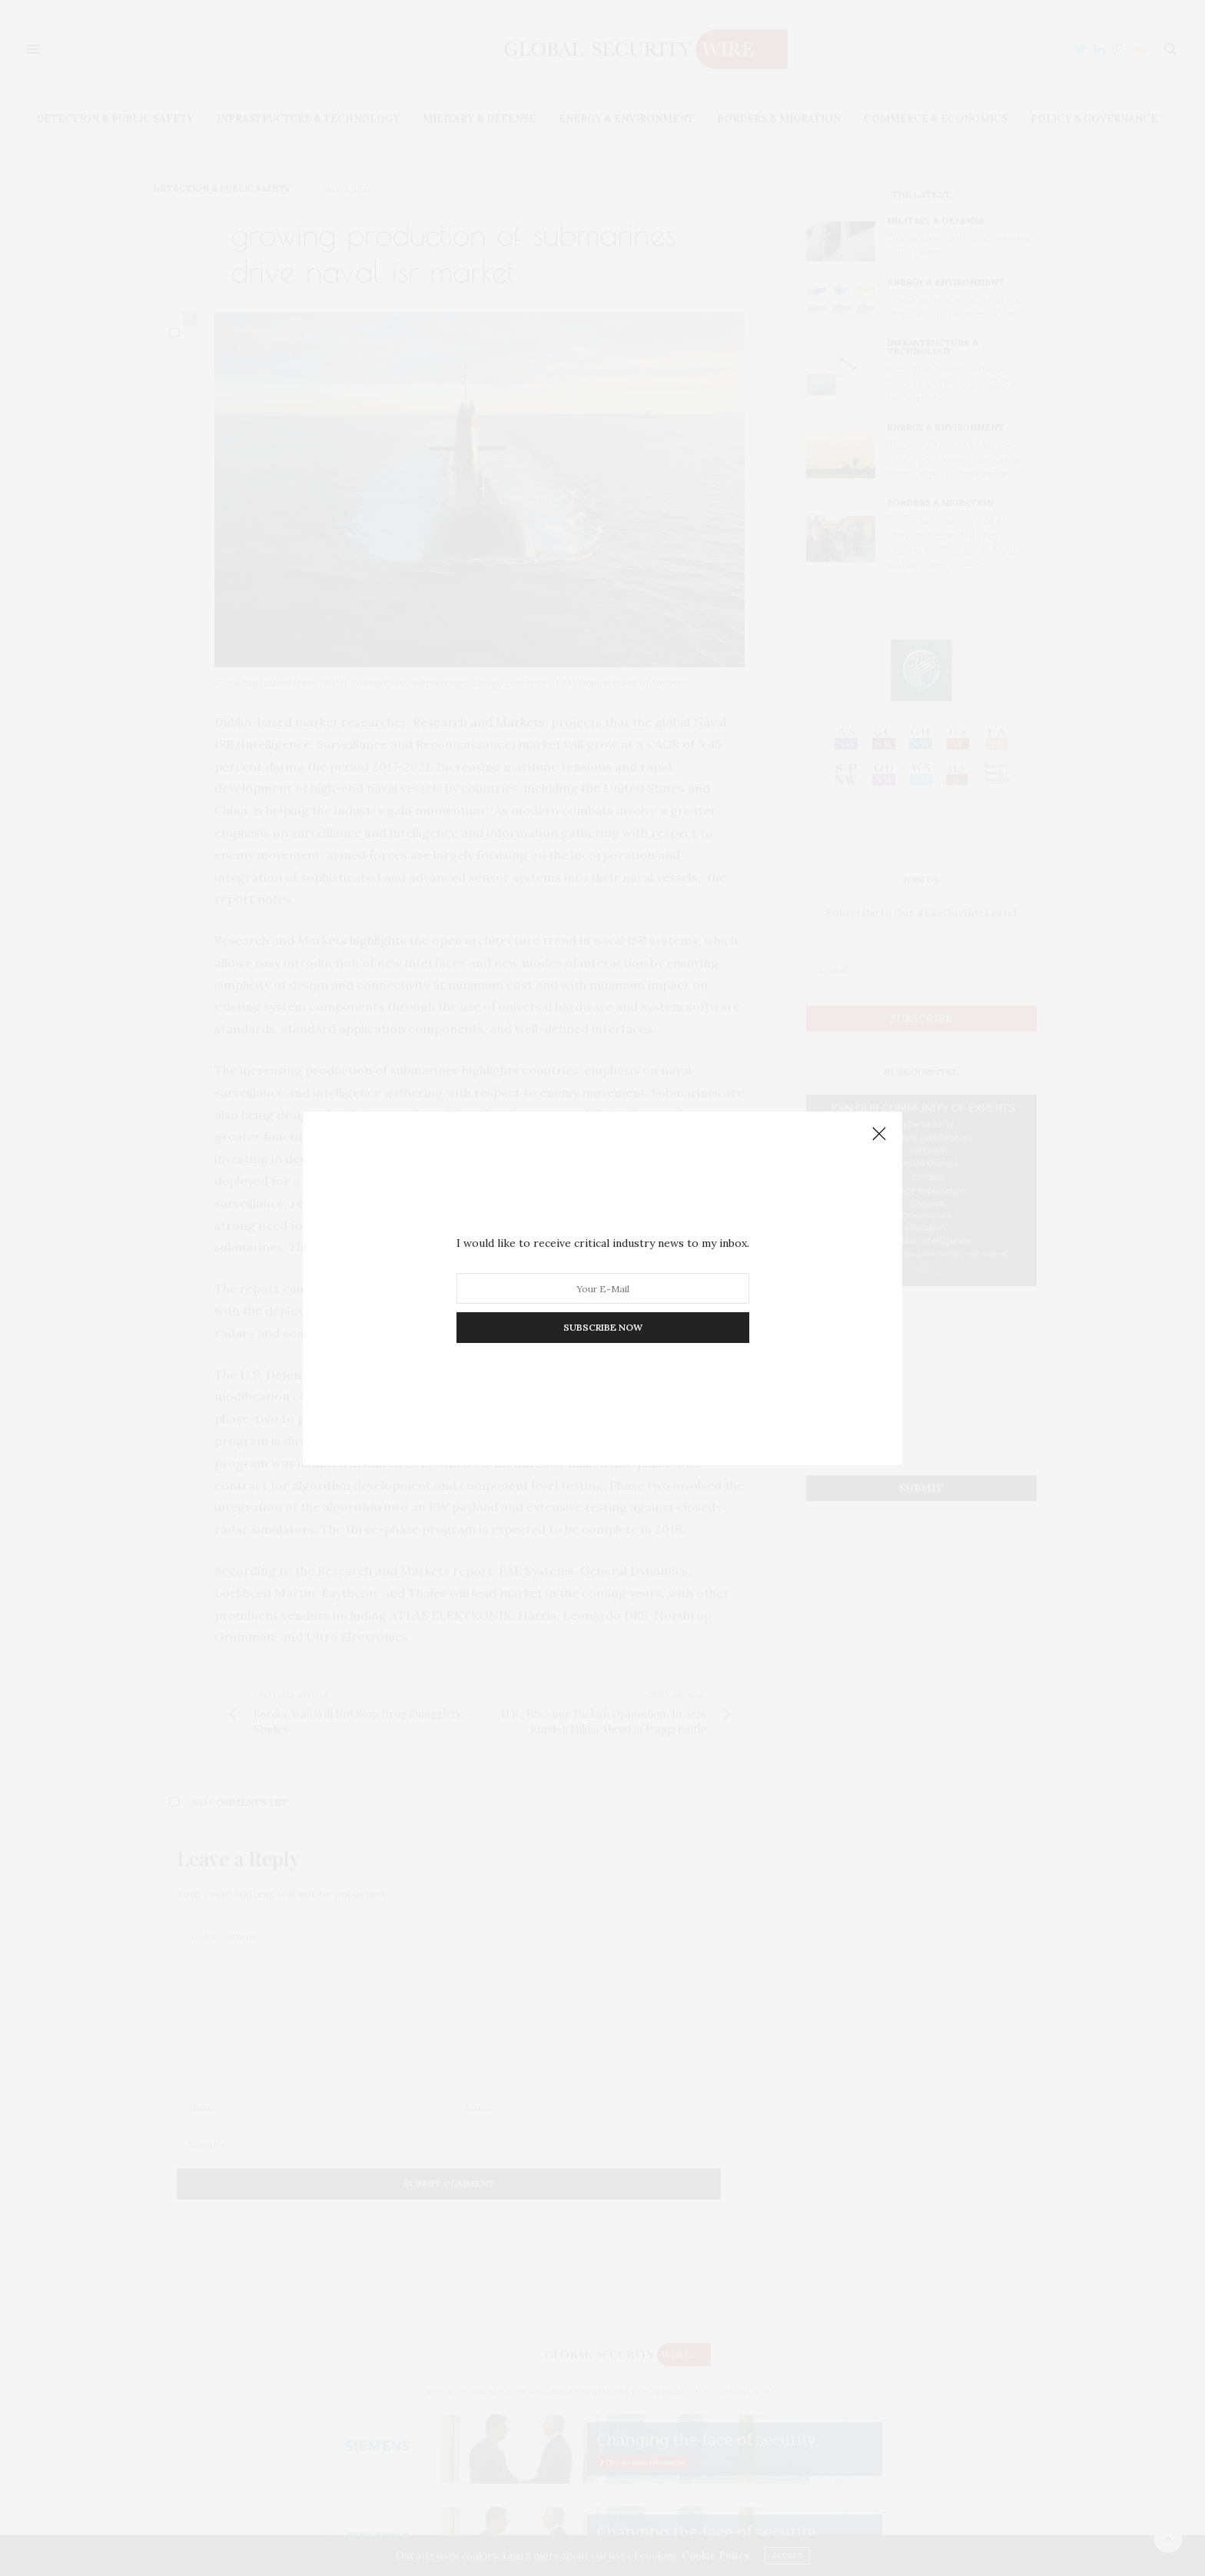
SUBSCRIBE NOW (602, 1327)
